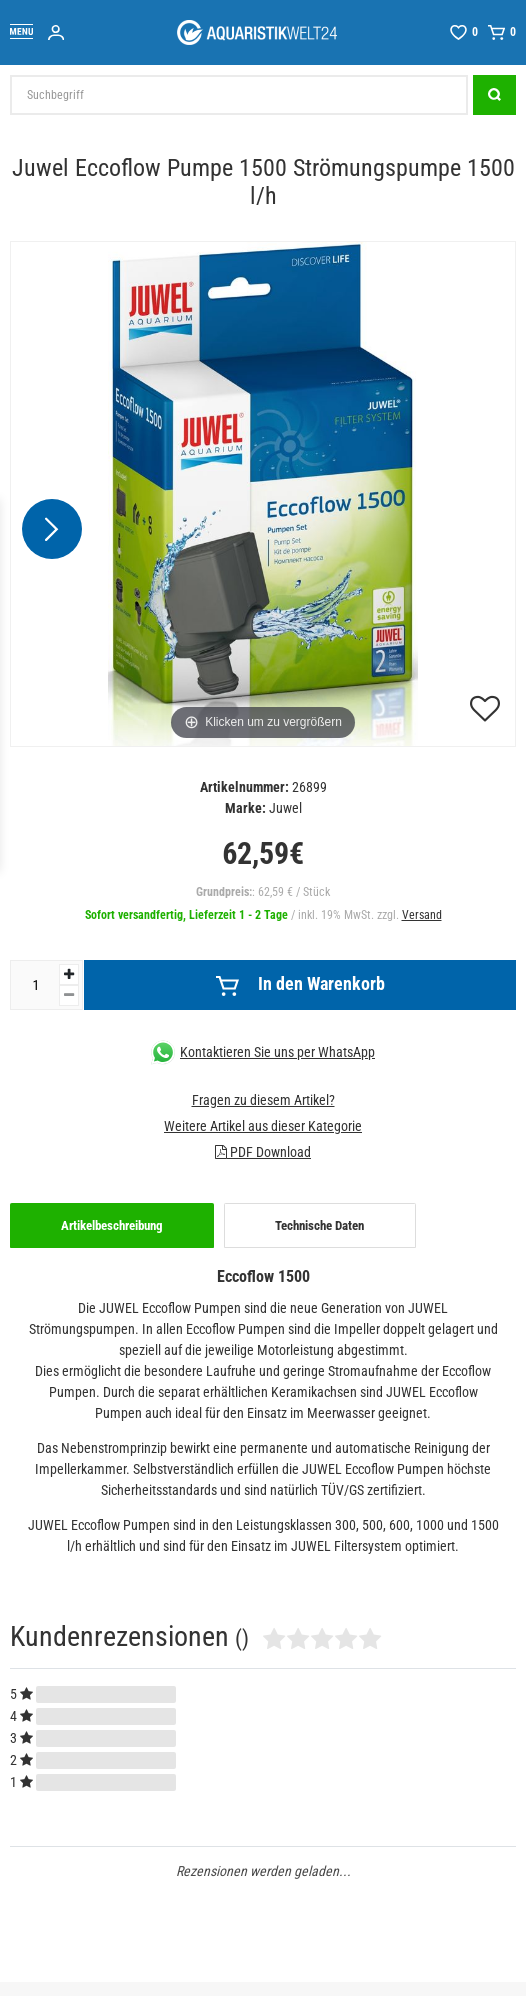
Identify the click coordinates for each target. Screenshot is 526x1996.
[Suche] (494, 95)
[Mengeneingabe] (35, 985)
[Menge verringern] (69, 995)
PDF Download (263, 1152)
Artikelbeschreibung (112, 1225)
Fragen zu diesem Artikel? (263, 1100)
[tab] (112, 1226)
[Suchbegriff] (239, 95)
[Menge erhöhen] (69, 974)
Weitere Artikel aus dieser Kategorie (263, 1126)
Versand (422, 915)
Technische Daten (319, 1225)
